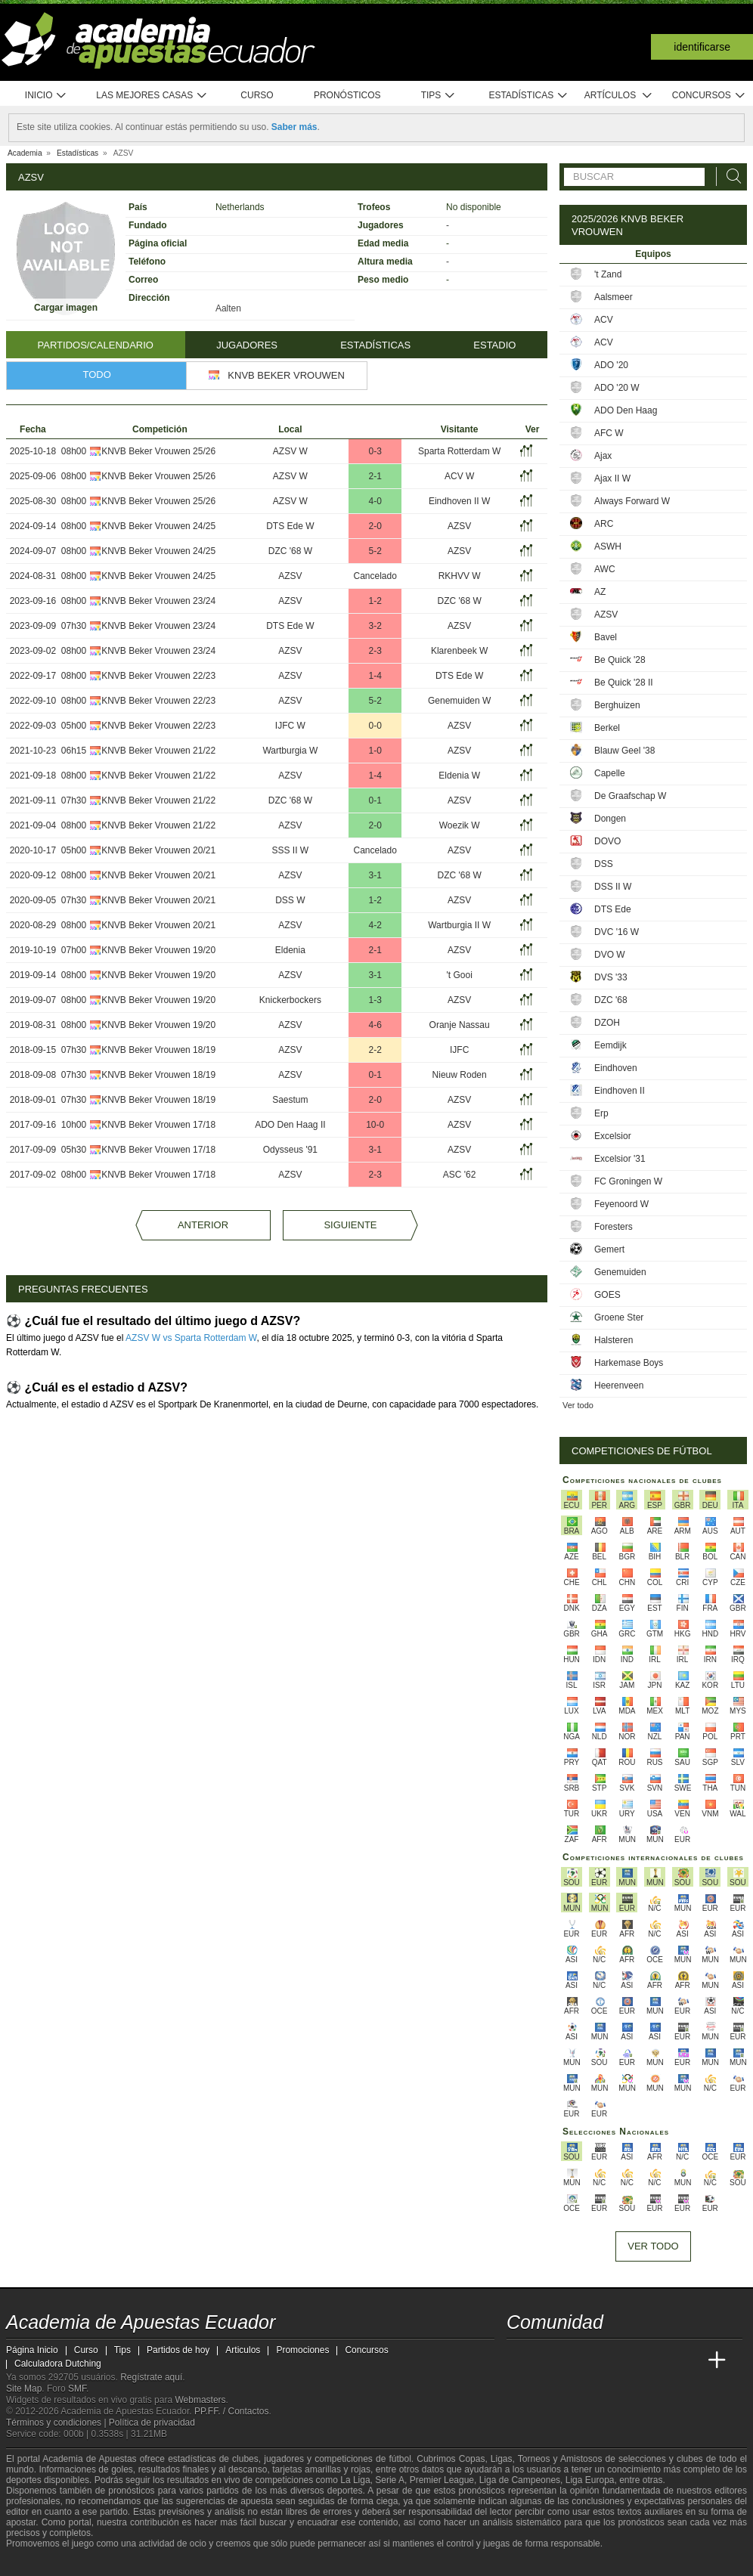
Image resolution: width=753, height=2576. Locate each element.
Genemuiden (620, 1272)
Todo (97, 374)
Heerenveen (618, 1385)
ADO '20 (611, 365)
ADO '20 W (617, 387)
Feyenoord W (621, 1204)
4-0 (375, 501)
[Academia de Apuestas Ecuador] (519, 2360)
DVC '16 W (616, 932)
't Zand (607, 274)
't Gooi (459, 975)
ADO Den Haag (625, 410)
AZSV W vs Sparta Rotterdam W (191, 1338)
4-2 (375, 925)
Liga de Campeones (519, 2480)
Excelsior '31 (620, 1158)
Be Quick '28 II (623, 682)
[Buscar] (729, 176)
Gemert (609, 1249)
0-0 (375, 725)
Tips (438, 95)
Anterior (203, 1225)
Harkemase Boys (628, 1363)
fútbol (400, 2459)
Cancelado (375, 576)
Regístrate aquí (151, 2377)
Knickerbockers (290, 1000)
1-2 (375, 601)
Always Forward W (632, 501)
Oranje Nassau (459, 1025)
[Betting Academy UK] (689, 2360)
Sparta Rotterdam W (459, 451)
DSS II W (612, 886)
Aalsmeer (613, 297)
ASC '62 (459, 1174)
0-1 (375, 800)
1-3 (375, 1000)
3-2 (375, 626)
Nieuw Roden (459, 1075)
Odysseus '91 (290, 1149)
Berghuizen (617, 705)
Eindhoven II (619, 1090)
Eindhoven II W (459, 501)
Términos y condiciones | (57, 2422)
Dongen (610, 818)
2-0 (375, 526)
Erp (601, 1113)
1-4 (375, 675)
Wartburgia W (290, 750)
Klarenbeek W (459, 651)
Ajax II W (612, 478)
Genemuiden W (459, 700)
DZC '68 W (290, 551)
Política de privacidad (152, 2422)
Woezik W (459, 825)
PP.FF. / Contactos (231, 2411)
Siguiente (350, 1225)
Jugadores (246, 345)
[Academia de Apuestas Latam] (661, 2360)
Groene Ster (618, 1317)
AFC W (609, 433)
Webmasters (200, 2400)
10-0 (375, 1124)
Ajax (603, 455)
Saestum (290, 1099)
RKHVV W (459, 576)
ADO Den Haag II (290, 1124)
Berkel (607, 728)
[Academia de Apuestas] (632, 2360)
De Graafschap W (630, 796)
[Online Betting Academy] (604, 2360)
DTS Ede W (290, 526)
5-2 (375, 551)
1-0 (375, 750)
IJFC (459, 1050)
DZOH (607, 1022)
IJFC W (290, 725)
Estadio (494, 345)
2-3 (375, 651)
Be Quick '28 (620, 660)
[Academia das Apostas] (547, 2360)
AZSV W (290, 451)
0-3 (375, 451)
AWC (604, 569)
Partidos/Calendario (95, 345)
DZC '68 (611, 1000)
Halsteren (613, 1340)
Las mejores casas (152, 95)
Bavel (605, 637)
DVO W (609, 954)
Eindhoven (615, 1068)
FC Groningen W (628, 1181)
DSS (603, 864)
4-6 (375, 1025)
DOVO (607, 841)
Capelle (609, 773)
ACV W (459, 476)
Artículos (618, 95)
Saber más (294, 127)
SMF (77, 2388)
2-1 (375, 476)
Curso (256, 95)
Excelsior (612, 1136)
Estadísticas (528, 95)
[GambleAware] (44, 2563)
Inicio (46, 95)
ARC (603, 524)
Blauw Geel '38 (624, 750)
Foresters (613, 1226)
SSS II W (290, 850)
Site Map (24, 2388)
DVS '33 (611, 977)
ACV (603, 319)
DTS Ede (612, 909)
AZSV (459, 526)
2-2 (375, 1050)
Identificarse (702, 47)
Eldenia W (459, 775)
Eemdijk (610, 1045)
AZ (600, 592)
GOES (607, 1295)
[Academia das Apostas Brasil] (576, 2360)
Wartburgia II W (459, 925)
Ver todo (577, 1405)
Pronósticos (347, 95)
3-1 (375, 875)
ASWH (607, 546)
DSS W (290, 900)
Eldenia (290, 950)
